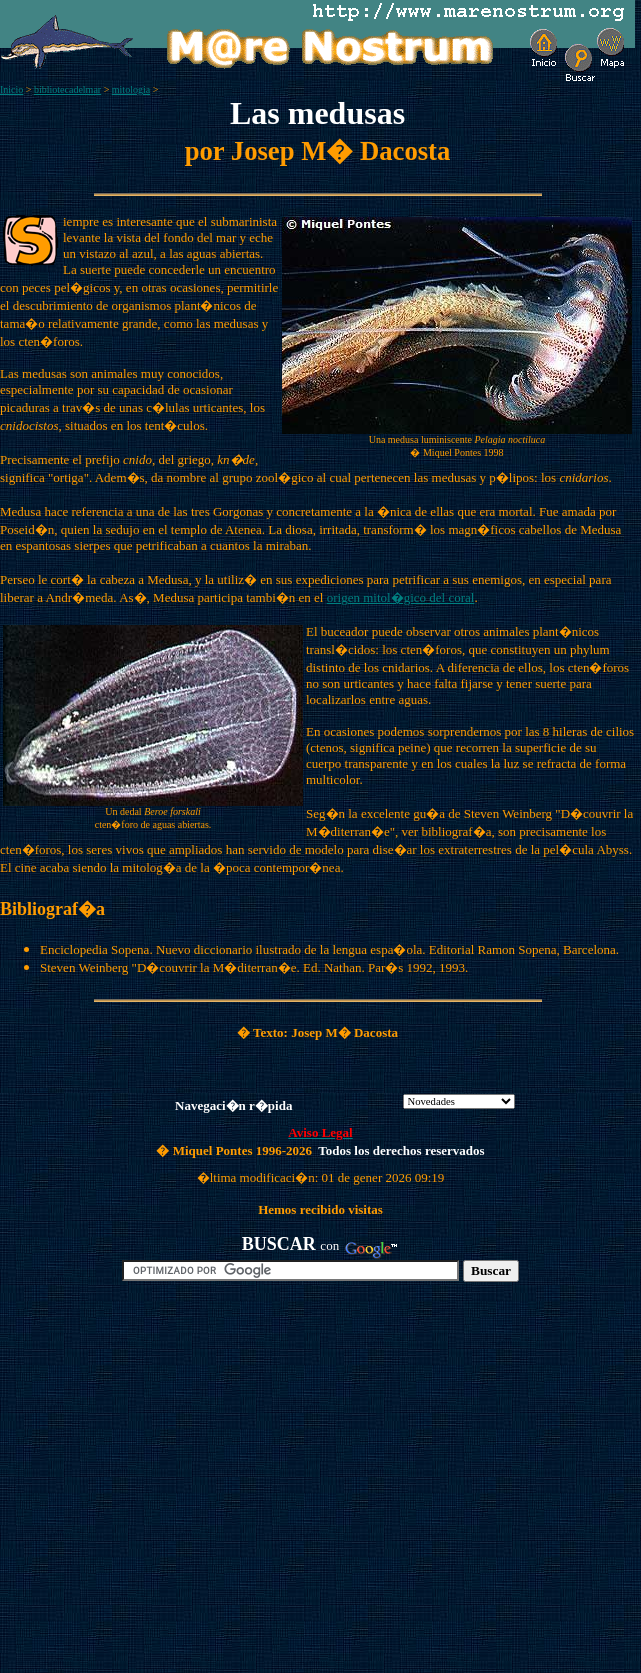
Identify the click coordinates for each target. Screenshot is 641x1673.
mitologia (131, 89)
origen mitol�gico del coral (401, 597)
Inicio (11, 89)
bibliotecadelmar (67, 89)
